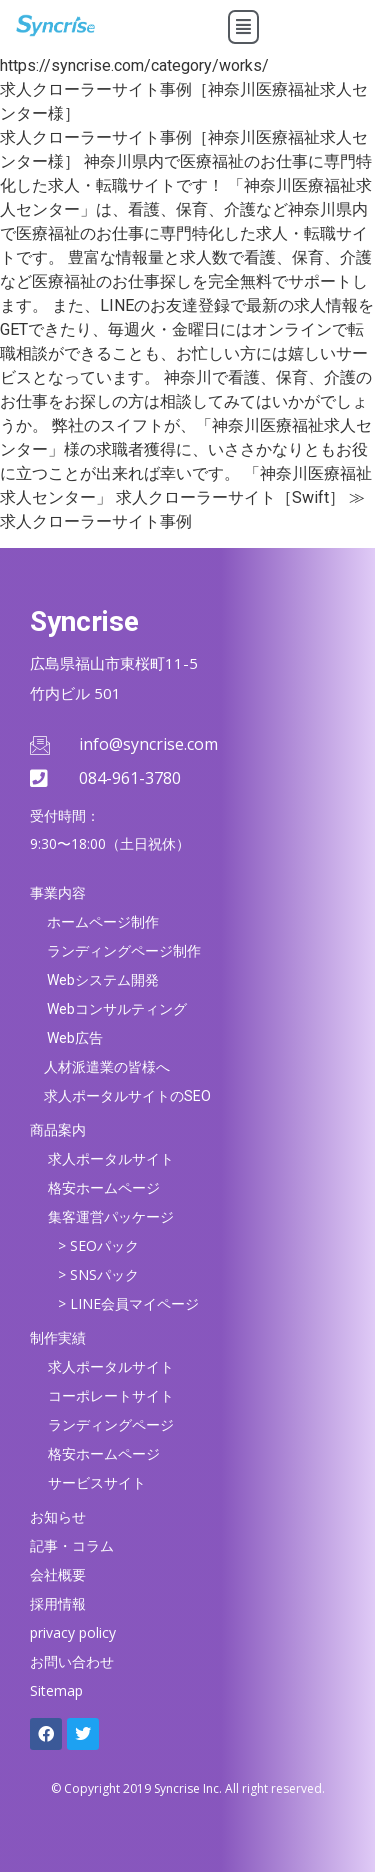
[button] (243, 27)
